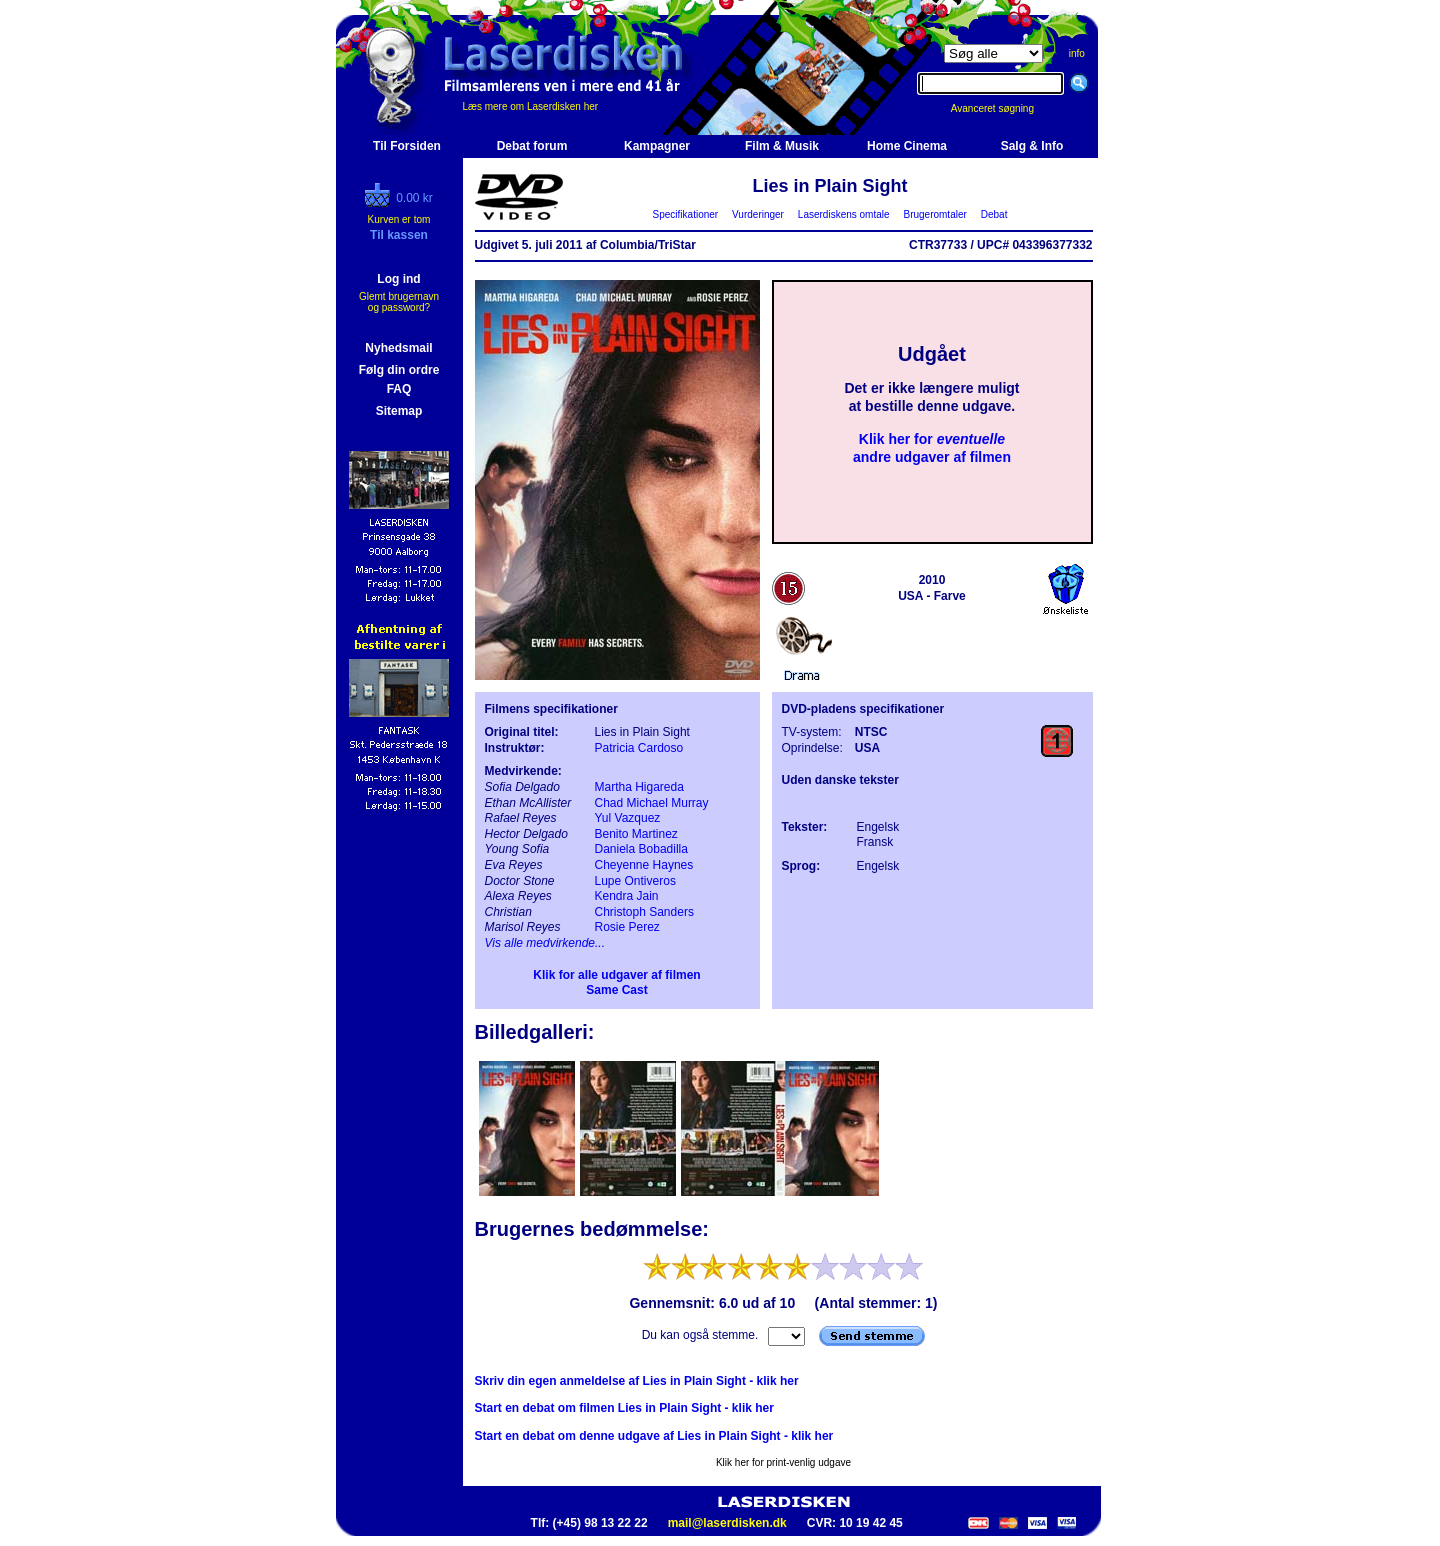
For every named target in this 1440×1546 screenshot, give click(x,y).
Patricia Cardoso (639, 748)
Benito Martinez (636, 834)
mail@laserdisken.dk (727, 1523)
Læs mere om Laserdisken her (531, 106)
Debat (994, 214)
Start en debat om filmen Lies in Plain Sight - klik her (624, 1408)
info (1077, 53)
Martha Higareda (639, 787)
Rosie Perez (627, 927)
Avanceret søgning (1003, 108)
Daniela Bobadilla (641, 849)
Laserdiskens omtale (843, 214)
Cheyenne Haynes (644, 865)
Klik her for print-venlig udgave (783, 1462)
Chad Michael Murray (652, 803)
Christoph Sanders (644, 912)
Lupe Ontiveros (635, 881)
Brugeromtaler (935, 214)
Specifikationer (685, 214)
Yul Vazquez (628, 818)
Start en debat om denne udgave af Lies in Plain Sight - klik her (654, 1436)
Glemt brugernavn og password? (399, 302)
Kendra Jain (627, 896)
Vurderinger (758, 214)
